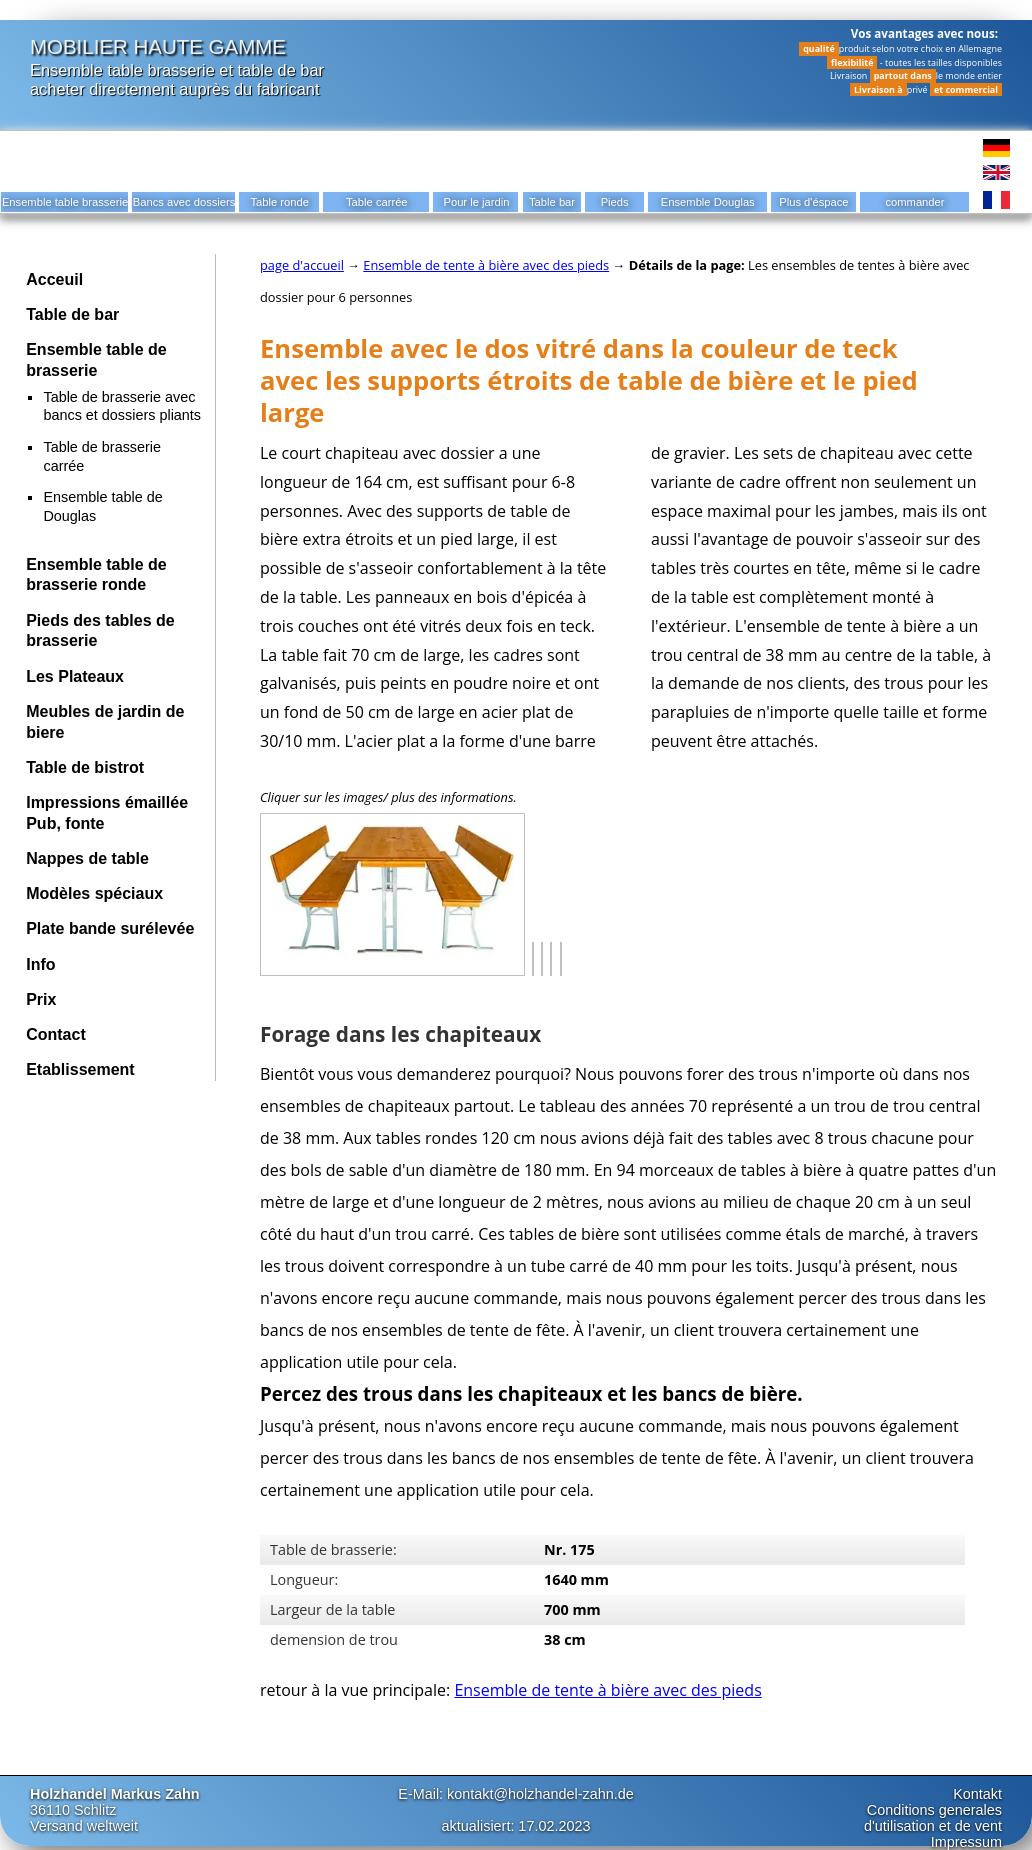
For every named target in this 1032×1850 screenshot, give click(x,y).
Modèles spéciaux (94, 893)
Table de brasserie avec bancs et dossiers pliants (122, 406)
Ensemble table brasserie (122, 70)
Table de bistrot (85, 767)
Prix (41, 999)
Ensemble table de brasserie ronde (96, 575)
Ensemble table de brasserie (96, 360)
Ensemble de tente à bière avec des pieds (486, 265)
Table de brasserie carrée (102, 456)
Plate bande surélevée (110, 928)
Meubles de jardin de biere (105, 722)
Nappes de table (87, 858)
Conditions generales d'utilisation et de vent (933, 1818)
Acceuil (54, 279)
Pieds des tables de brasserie (100, 631)
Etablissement (80, 1069)
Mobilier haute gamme (158, 46)
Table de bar (72, 314)
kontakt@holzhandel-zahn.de (540, 1794)
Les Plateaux (75, 676)
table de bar (281, 70)
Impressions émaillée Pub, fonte (107, 813)
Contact (56, 1034)
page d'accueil (302, 265)
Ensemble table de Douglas (102, 506)
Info (40, 964)
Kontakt (977, 1794)
